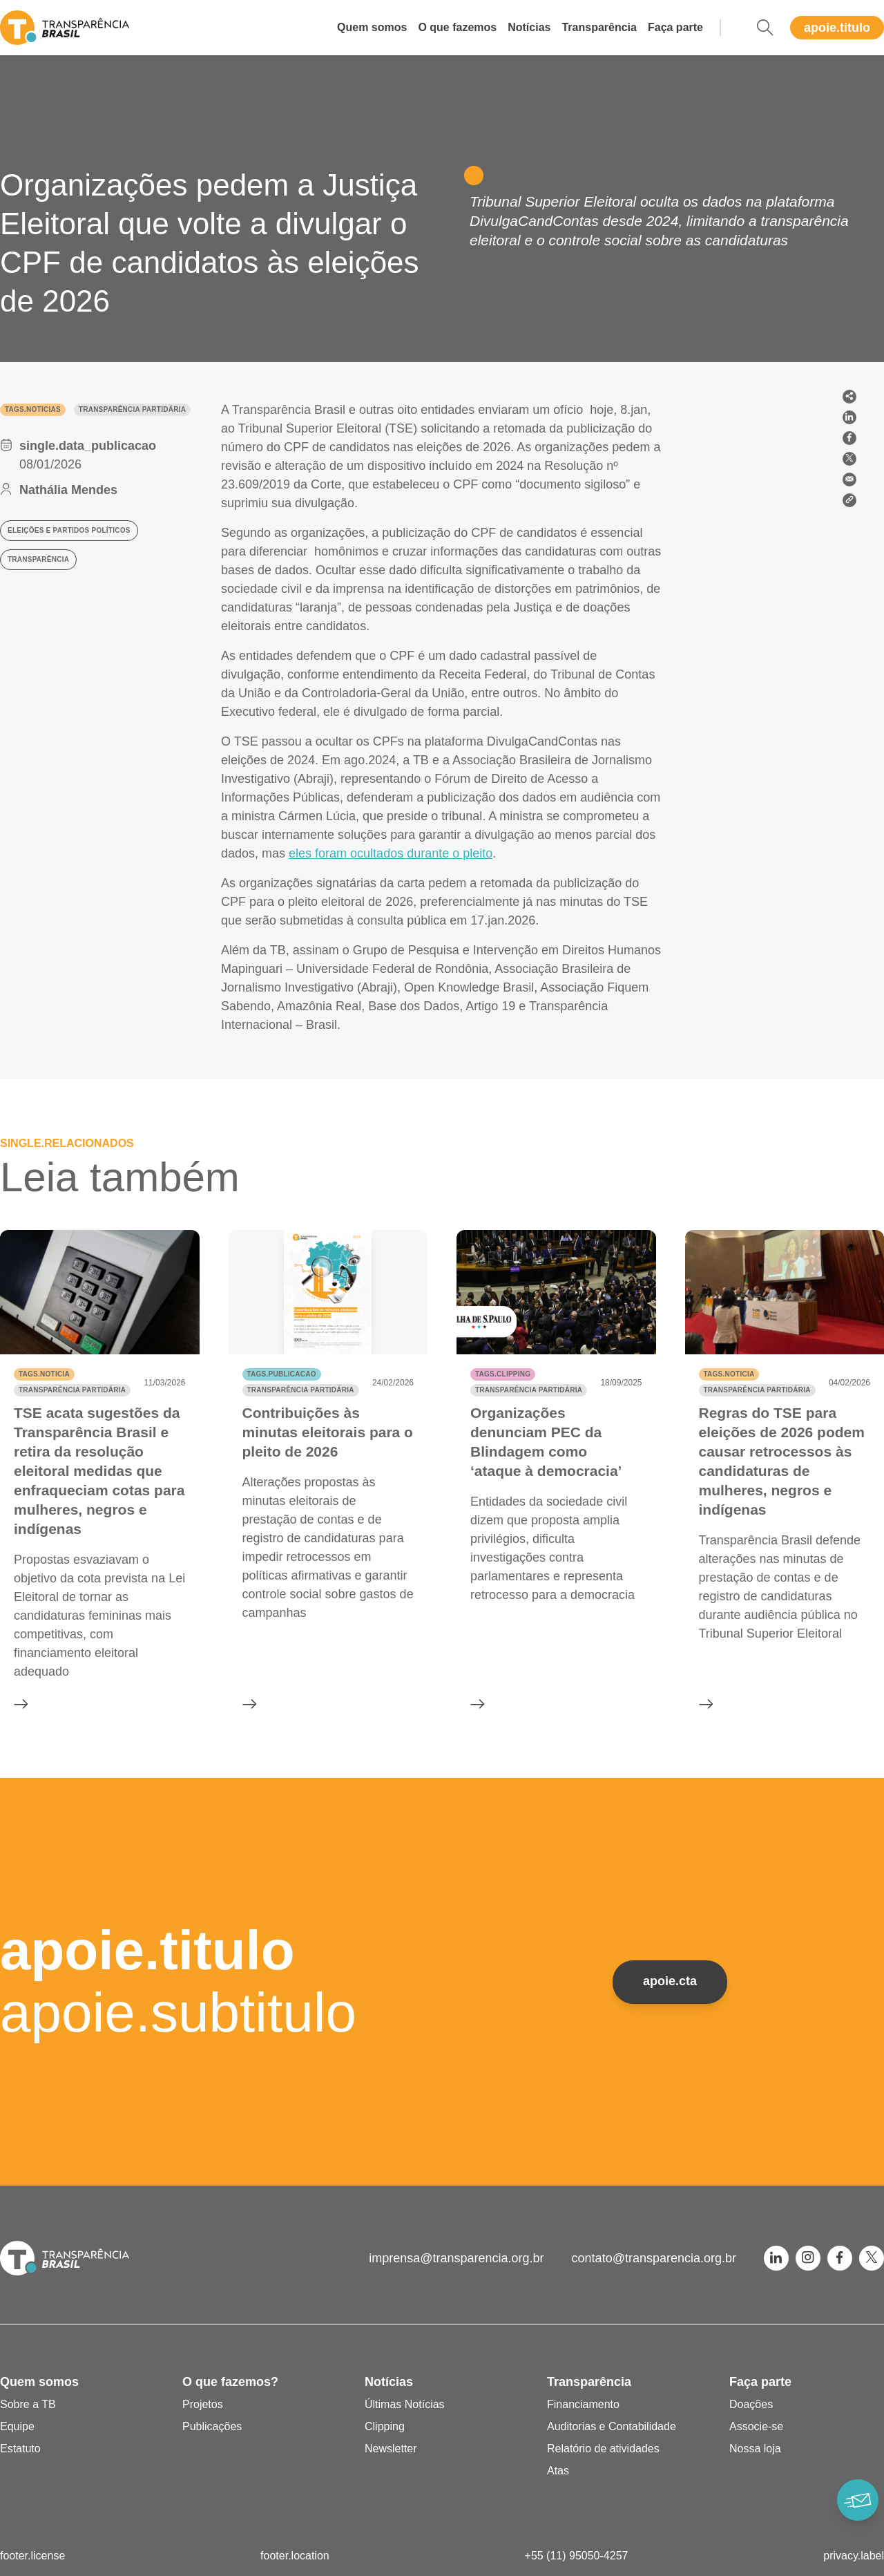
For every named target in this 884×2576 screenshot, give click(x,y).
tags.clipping (502, 1374)
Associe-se (756, 2426)
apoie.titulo (837, 28)
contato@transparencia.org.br (654, 2258)
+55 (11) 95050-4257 (576, 2555)
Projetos (202, 2404)
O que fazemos (457, 27)
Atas (558, 2470)
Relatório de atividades (603, 2448)
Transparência (599, 27)
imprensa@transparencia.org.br (456, 2258)
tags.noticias (33, 409)
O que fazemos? (230, 2382)
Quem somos (372, 27)
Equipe (17, 2426)
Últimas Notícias (405, 2404)
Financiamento (583, 2404)
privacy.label (853, 2555)
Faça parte (675, 27)
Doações (751, 2404)
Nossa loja (755, 2448)
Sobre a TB (28, 2404)
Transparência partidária (132, 409)
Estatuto (20, 2448)
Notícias (529, 27)
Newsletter (391, 2448)
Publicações (212, 2426)
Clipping (385, 2426)
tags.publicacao (281, 1374)
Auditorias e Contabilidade (611, 2426)
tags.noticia (44, 1374)
